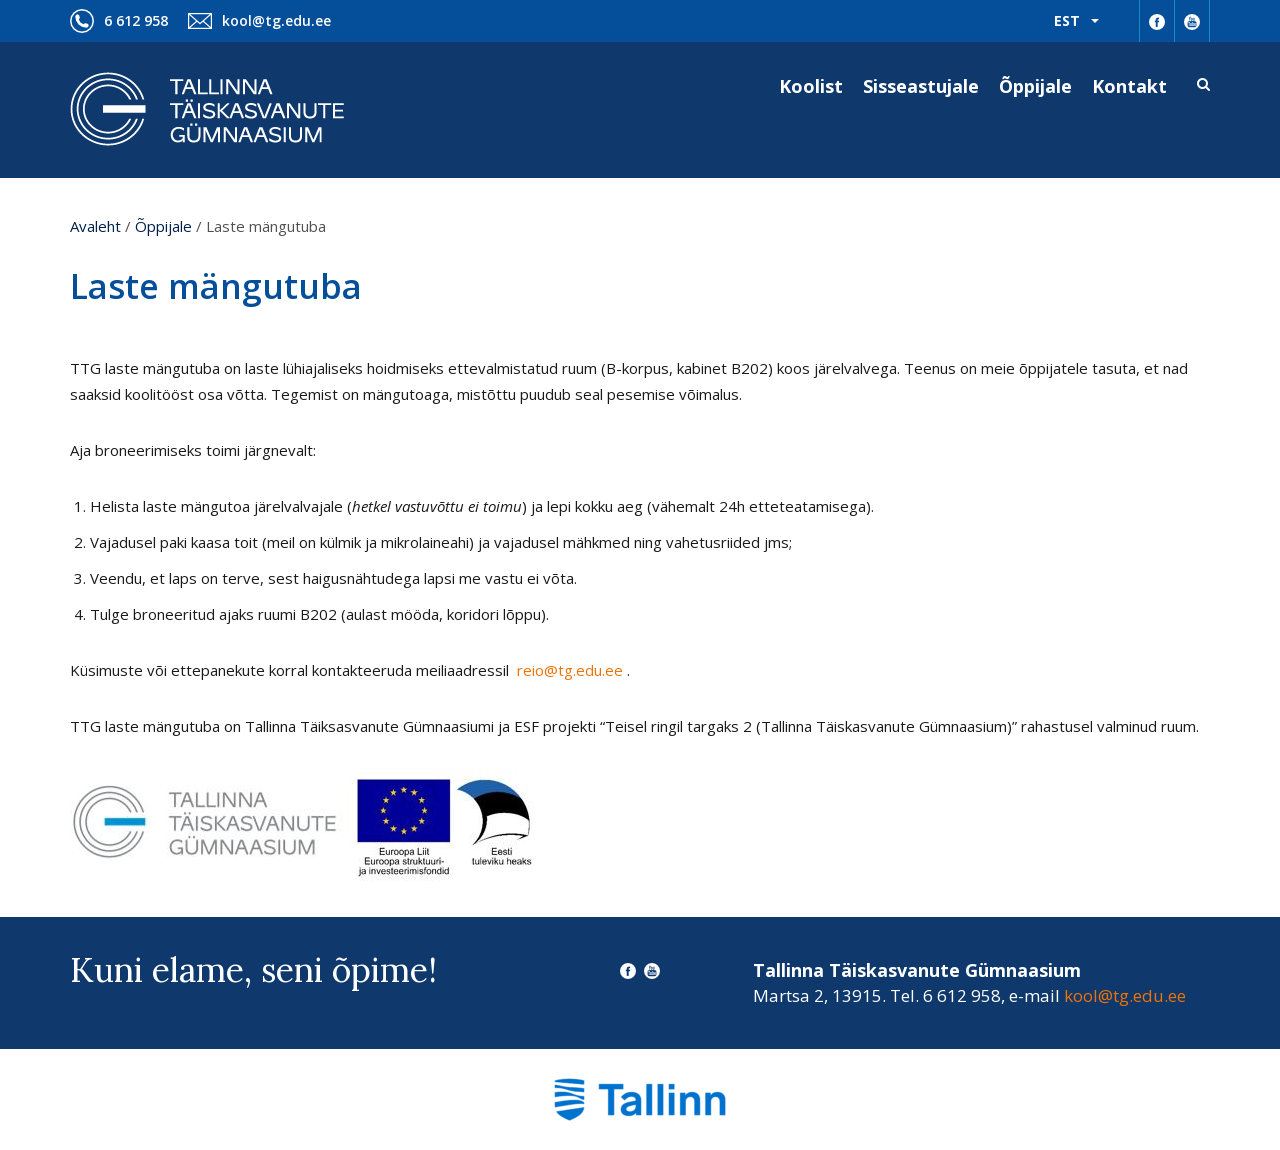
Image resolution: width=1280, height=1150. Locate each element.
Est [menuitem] (1067, 20)
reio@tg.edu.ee (572, 670)
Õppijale (1035, 86)
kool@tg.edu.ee (276, 20)
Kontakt (1129, 86)
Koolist (811, 86)
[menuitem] (1076, 21)
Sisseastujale (921, 86)
